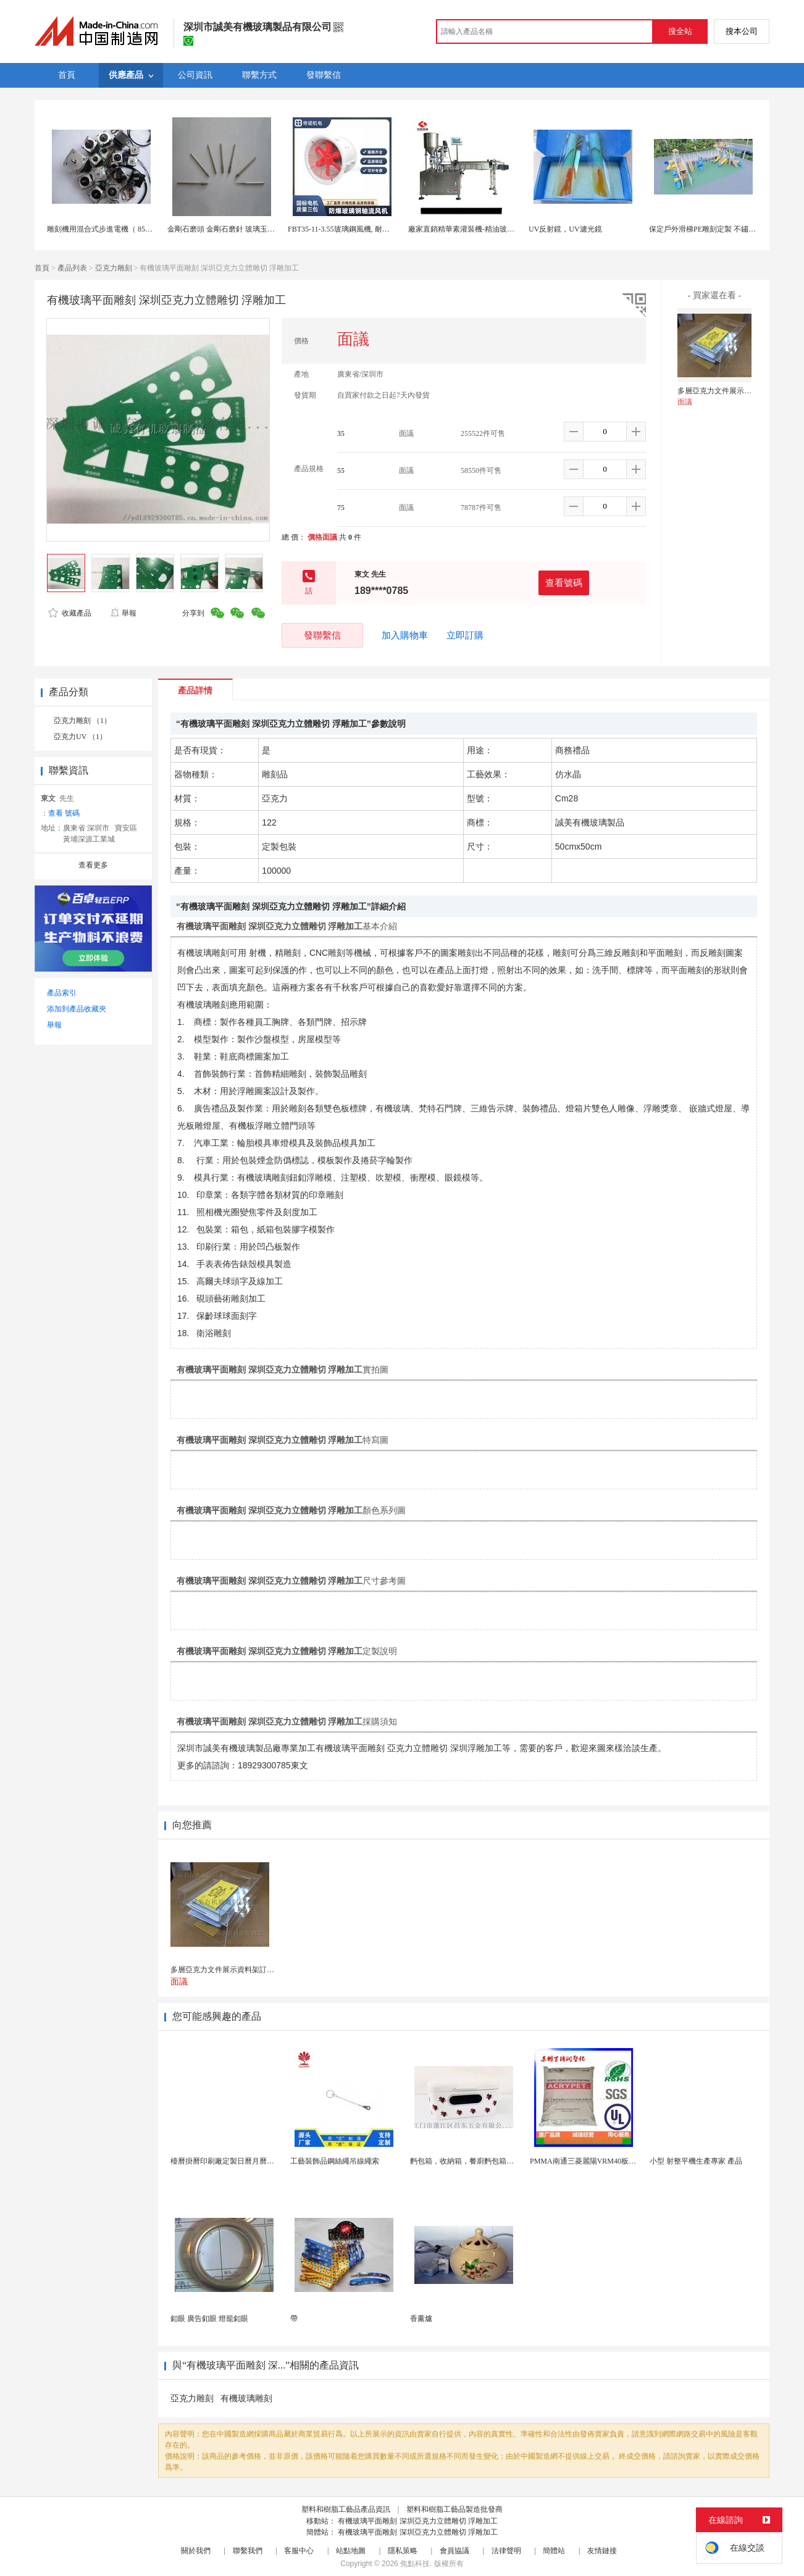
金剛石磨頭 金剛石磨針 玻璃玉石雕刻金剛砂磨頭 (247, 229)
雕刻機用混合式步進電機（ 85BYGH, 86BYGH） (126, 229)
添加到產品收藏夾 (76, 1009)
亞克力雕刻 (113, 268)
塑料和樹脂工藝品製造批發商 (454, 2509)
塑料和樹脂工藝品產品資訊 (345, 2509)
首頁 (42, 268)
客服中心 (299, 2550)
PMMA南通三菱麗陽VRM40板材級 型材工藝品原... (612, 2161)
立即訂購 (465, 635)
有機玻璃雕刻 (246, 2398)
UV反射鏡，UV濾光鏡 (565, 229)
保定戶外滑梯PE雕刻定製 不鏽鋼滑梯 (710, 229)
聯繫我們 (247, 2550)
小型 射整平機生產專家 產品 (696, 2161)
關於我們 (196, 2550)
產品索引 (62, 993)
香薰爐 (421, 2318)
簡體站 (554, 2550)
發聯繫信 (322, 635)
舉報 (123, 613)
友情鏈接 (602, 2550)
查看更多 (93, 865)
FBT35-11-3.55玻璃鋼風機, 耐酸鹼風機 (350, 229)
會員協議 (454, 2550)
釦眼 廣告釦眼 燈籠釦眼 (209, 2318)
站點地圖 (351, 2550)
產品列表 (72, 268)
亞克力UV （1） (80, 736)
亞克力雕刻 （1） (82, 720)
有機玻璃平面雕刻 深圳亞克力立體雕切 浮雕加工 (418, 2521)
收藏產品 (69, 613)
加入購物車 (405, 635)
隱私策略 (402, 2550)
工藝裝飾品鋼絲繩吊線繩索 (334, 2161)
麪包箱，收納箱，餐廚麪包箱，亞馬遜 (473, 2161)
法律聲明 (506, 2550)
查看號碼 (563, 582)
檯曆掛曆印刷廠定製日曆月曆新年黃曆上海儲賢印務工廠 (263, 2161)
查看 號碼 (64, 813)
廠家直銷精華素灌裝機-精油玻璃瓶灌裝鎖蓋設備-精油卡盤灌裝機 (514, 229)
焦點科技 (415, 2563)
